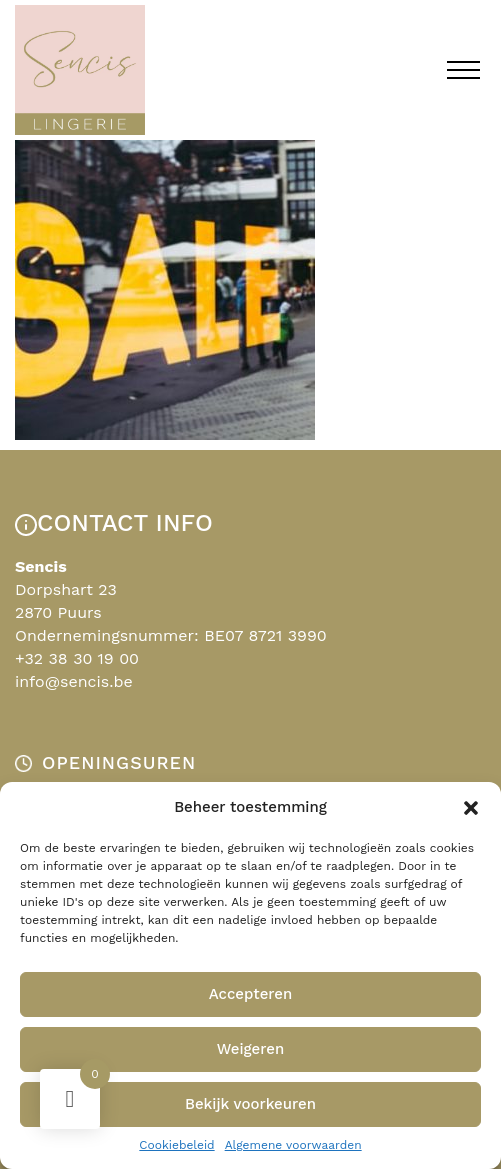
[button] (471, 808)
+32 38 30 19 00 (77, 658)
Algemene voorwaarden (293, 1145)
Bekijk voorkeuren (250, 1104)
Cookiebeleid (176, 1145)
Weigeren (251, 1049)
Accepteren (251, 994)
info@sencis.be (74, 681)
